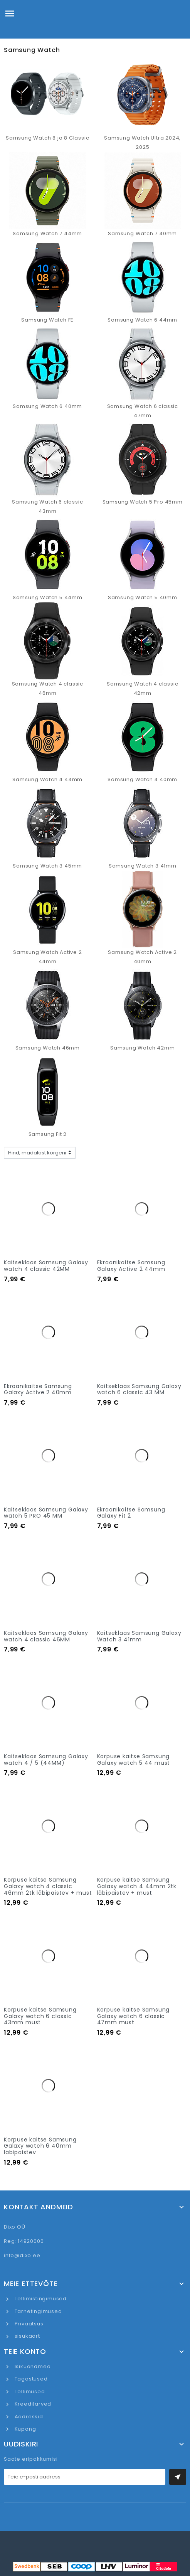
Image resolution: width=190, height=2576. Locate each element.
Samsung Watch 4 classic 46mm (47, 688)
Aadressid (28, 2416)
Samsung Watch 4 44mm (47, 779)
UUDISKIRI (21, 2444)
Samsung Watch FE (47, 319)
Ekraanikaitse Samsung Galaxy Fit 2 (131, 1513)
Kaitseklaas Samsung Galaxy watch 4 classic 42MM (46, 1266)
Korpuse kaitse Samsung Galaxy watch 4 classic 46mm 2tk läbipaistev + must (48, 1886)
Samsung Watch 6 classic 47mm (142, 411)
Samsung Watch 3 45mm (47, 865)
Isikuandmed (32, 2366)
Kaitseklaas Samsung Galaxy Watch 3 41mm (139, 1636)
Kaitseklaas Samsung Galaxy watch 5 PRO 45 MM (46, 1513)
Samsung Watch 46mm (47, 1047)
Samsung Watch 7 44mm (47, 233)
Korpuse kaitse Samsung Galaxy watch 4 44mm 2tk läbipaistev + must (137, 1886)
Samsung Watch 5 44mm (47, 597)
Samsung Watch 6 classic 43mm (47, 506)
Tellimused (29, 2391)
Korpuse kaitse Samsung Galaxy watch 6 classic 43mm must (40, 2016)
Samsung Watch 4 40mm (142, 779)
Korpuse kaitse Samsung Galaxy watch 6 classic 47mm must (133, 2016)
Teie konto (25, 2351)
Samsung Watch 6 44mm (142, 319)
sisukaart (26, 2336)
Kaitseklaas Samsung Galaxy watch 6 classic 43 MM (139, 1389)
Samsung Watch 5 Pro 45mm (143, 501)
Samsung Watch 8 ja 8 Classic (47, 138)
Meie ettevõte (30, 2283)
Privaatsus (28, 2323)
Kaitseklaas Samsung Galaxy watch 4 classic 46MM (46, 1636)
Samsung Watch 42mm (142, 1047)
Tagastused (30, 2378)
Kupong (24, 2429)
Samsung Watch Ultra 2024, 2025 (142, 142)
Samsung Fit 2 (48, 1134)
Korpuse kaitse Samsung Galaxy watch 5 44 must (133, 1759)
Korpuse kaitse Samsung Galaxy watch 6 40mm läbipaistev (40, 2146)
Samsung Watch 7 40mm (142, 233)
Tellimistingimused (40, 2298)
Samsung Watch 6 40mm (47, 406)
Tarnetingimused (37, 2311)
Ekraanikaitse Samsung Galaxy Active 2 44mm (131, 1266)
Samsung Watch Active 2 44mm (47, 957)
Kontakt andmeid (38, 2207)
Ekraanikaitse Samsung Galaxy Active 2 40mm (38, 1389)
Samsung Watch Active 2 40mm (142, 957)
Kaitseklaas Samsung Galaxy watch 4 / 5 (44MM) (46, 1759)
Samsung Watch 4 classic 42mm (142, 688)
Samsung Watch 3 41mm (143, 865)
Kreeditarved (32, 2404)
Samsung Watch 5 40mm (142, 597)
